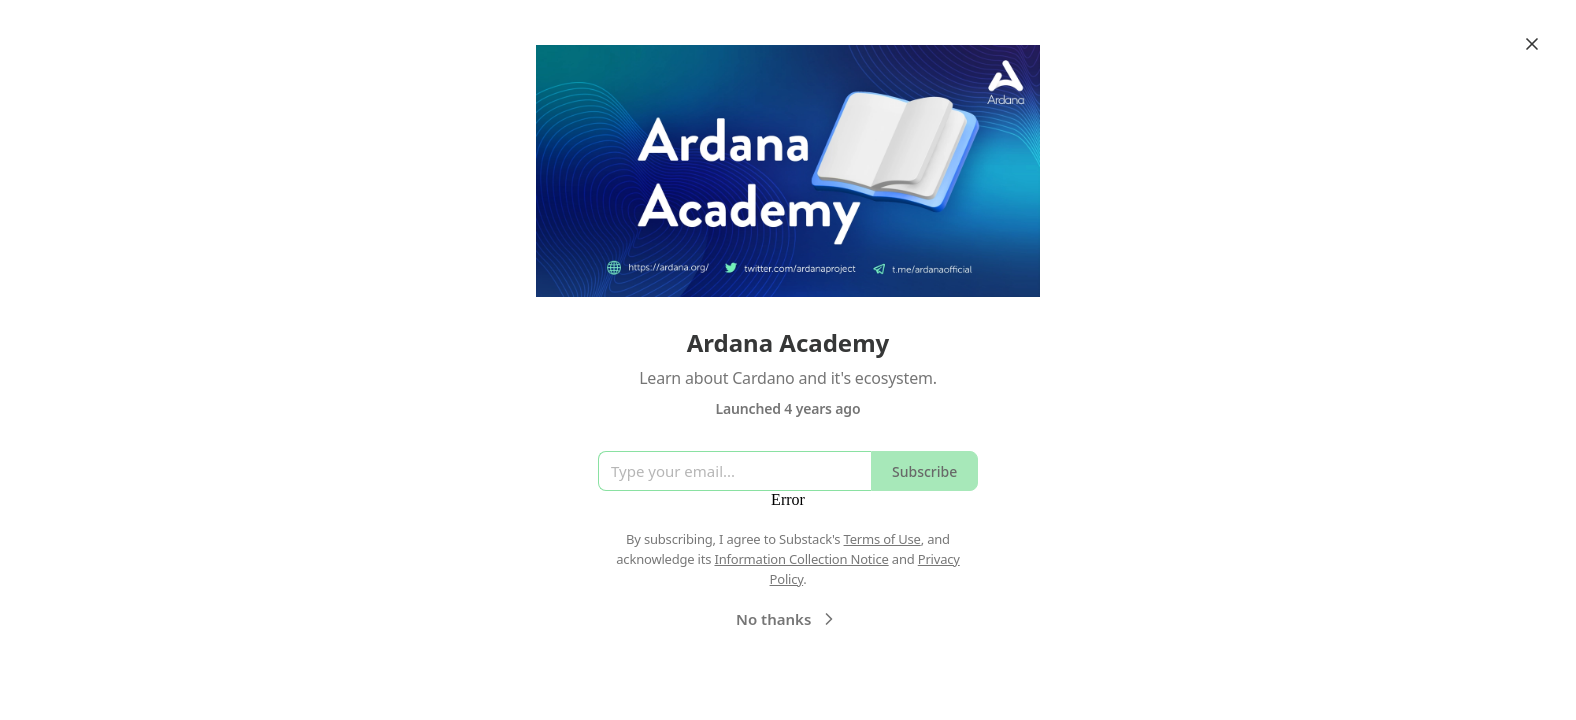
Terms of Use (882, 539)
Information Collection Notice (801, 559)
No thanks (787, 619)
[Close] (1532, 44)
